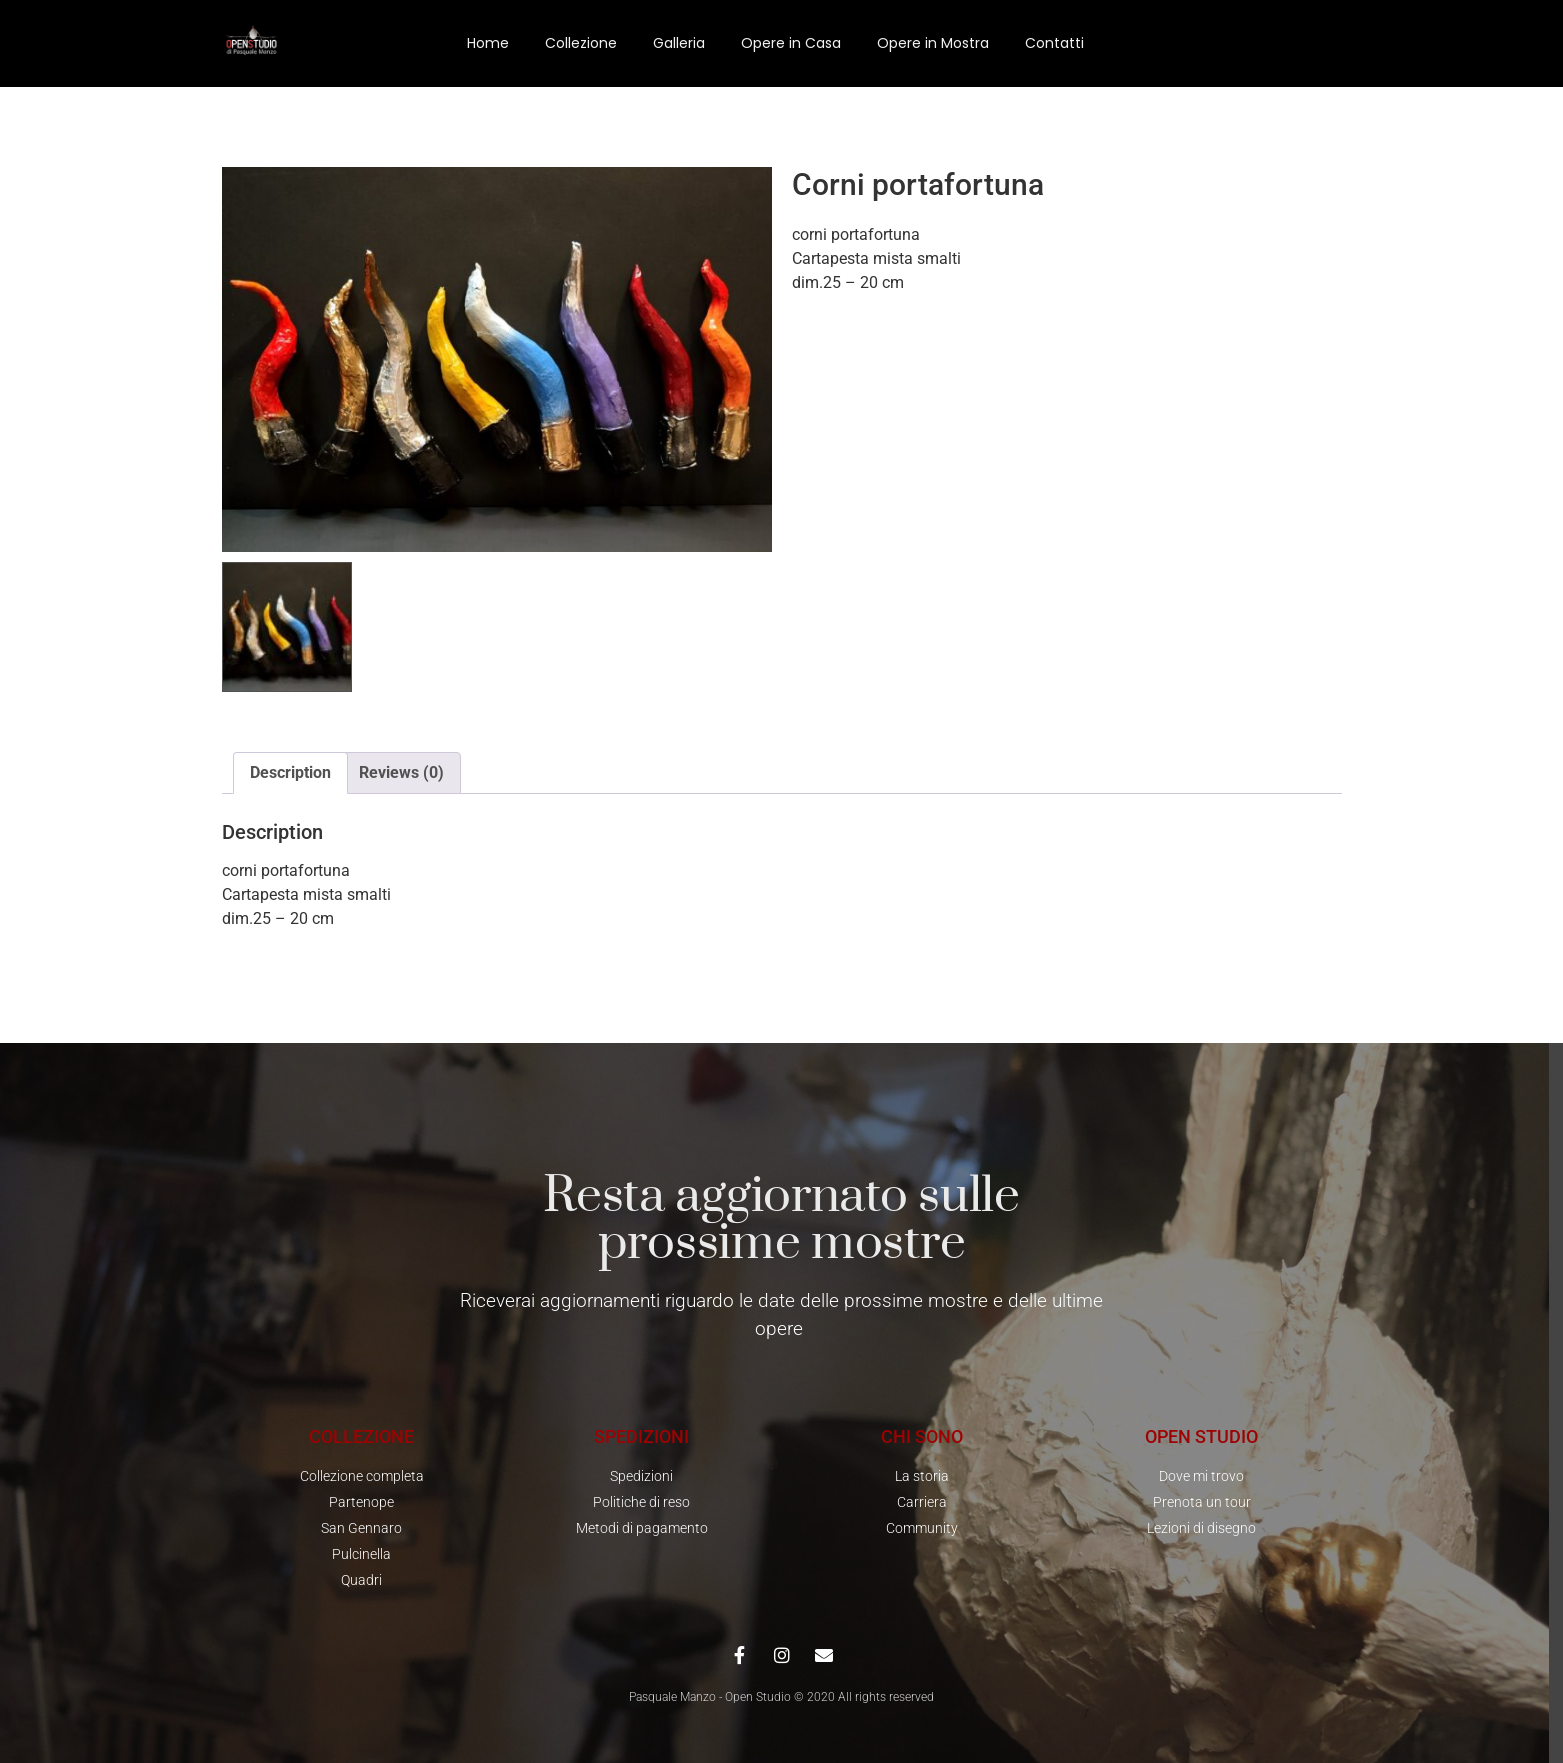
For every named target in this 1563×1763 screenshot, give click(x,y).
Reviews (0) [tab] (401, 772)
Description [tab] (290, 772)
